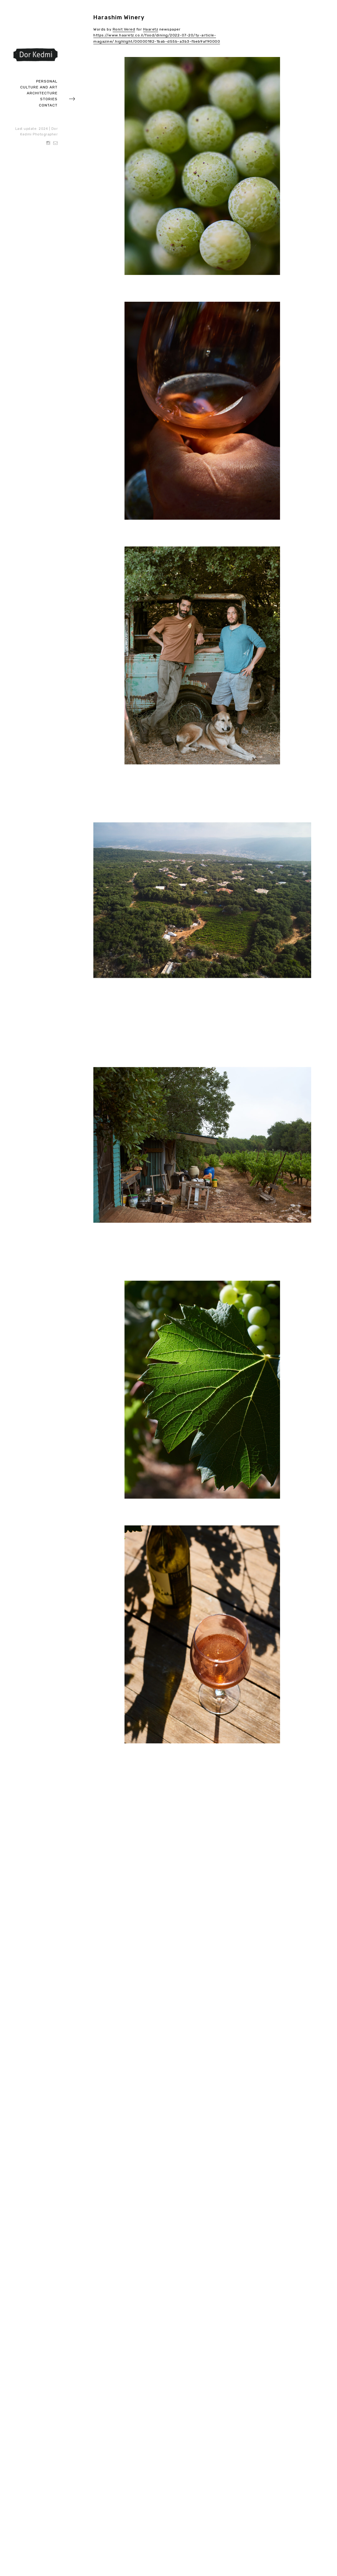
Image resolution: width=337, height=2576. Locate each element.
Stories (49, 99)
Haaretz (150, 29)
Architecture (42, 93)
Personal (47, 81)
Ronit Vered (124, 29)
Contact (48, 105)
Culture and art (39, 87)
